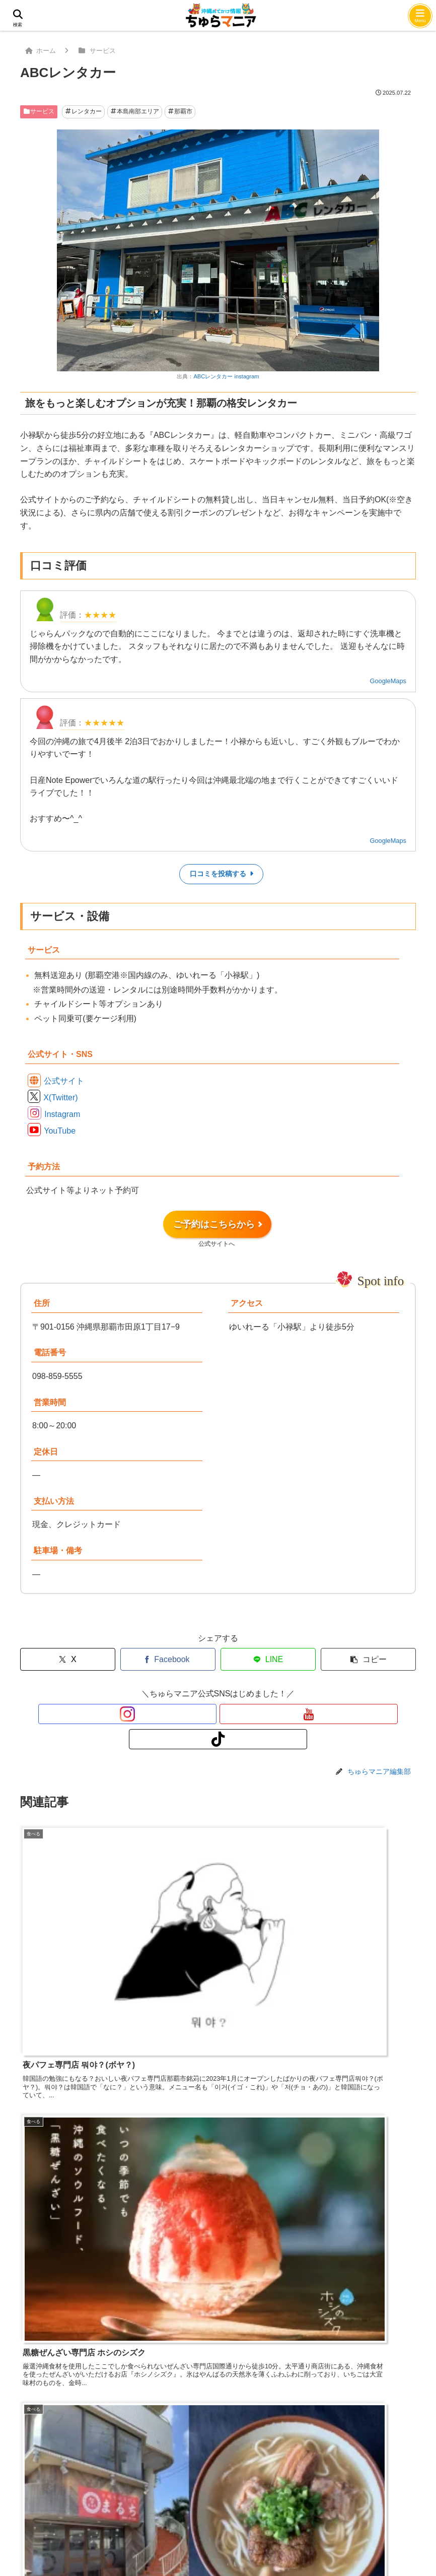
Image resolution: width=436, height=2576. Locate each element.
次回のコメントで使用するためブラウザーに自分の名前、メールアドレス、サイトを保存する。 (204, 2403)
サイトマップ (313, 2480)
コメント (41, 2211)
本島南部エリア (135, 111)
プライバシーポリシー (236, 2480)
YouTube (60, 1131)
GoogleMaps (388, 681)
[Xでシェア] (67, 1659)
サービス (39, 111)
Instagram (62, 1114)
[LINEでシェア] (268, 1659)
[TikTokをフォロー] (241, 1714)
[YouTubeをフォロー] (218, 1714)
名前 (28, 2331)
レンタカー (83, 111)
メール (32, 2367)
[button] (368, 1659)
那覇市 (180, 111)
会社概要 (168, 2480)
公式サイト (64, 1081)
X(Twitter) (60, 1097)
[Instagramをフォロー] (195, 1714)
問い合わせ (119, 2480)
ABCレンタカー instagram (226, 376)
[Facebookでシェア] (167, 1659)
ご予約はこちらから (217, 1228)
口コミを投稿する (222, 874)
